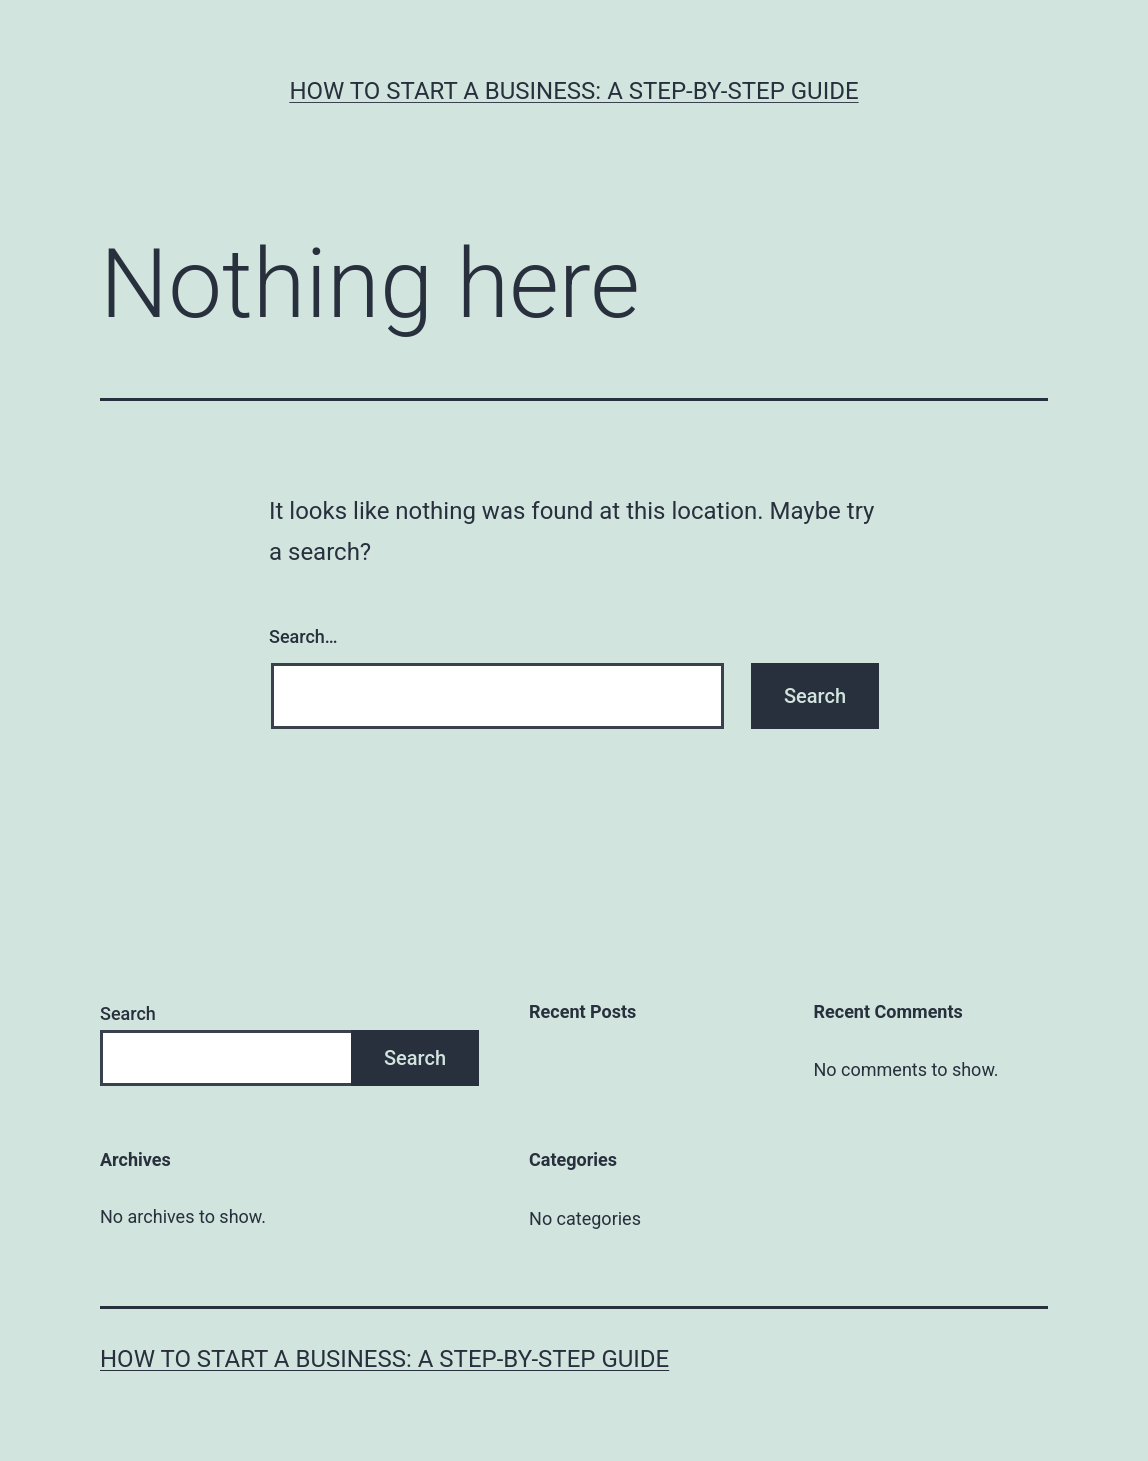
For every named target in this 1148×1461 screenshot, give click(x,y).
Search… (303, 636)
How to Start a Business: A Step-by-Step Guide (573, 91)
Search (128, 1013)
